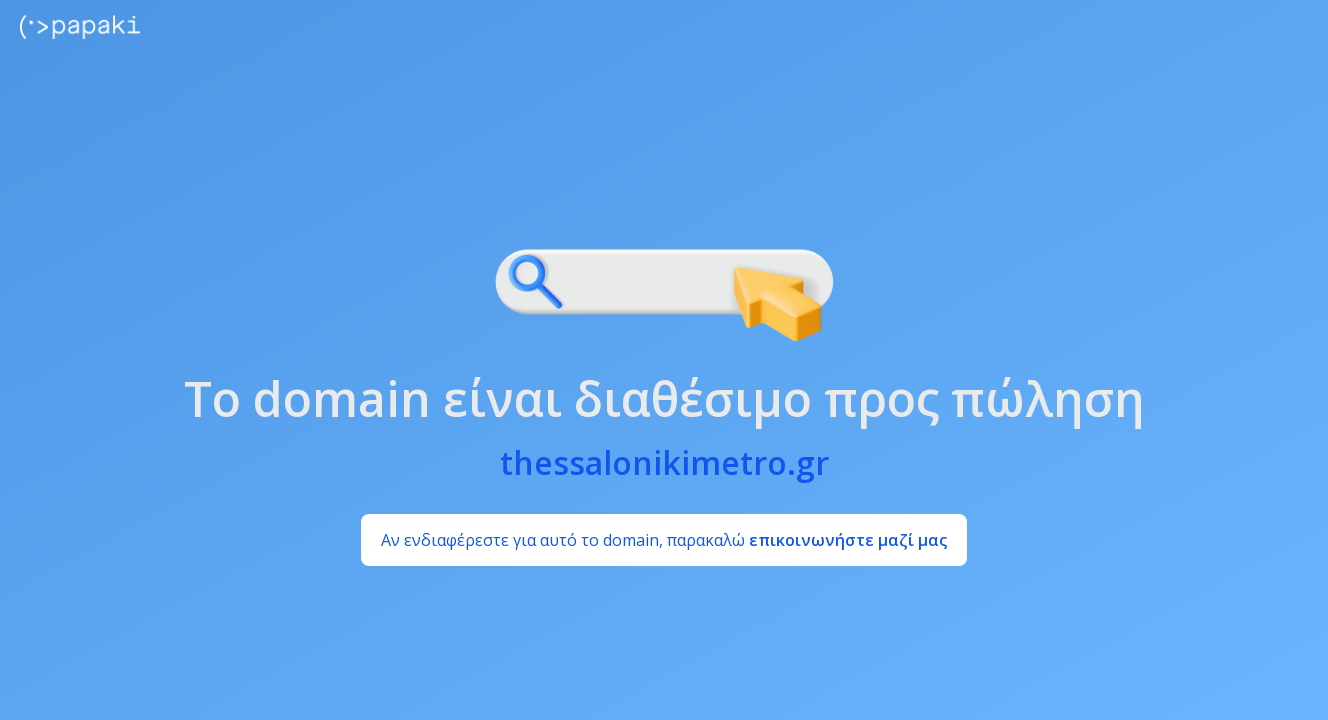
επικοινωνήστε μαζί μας (848, 540)
